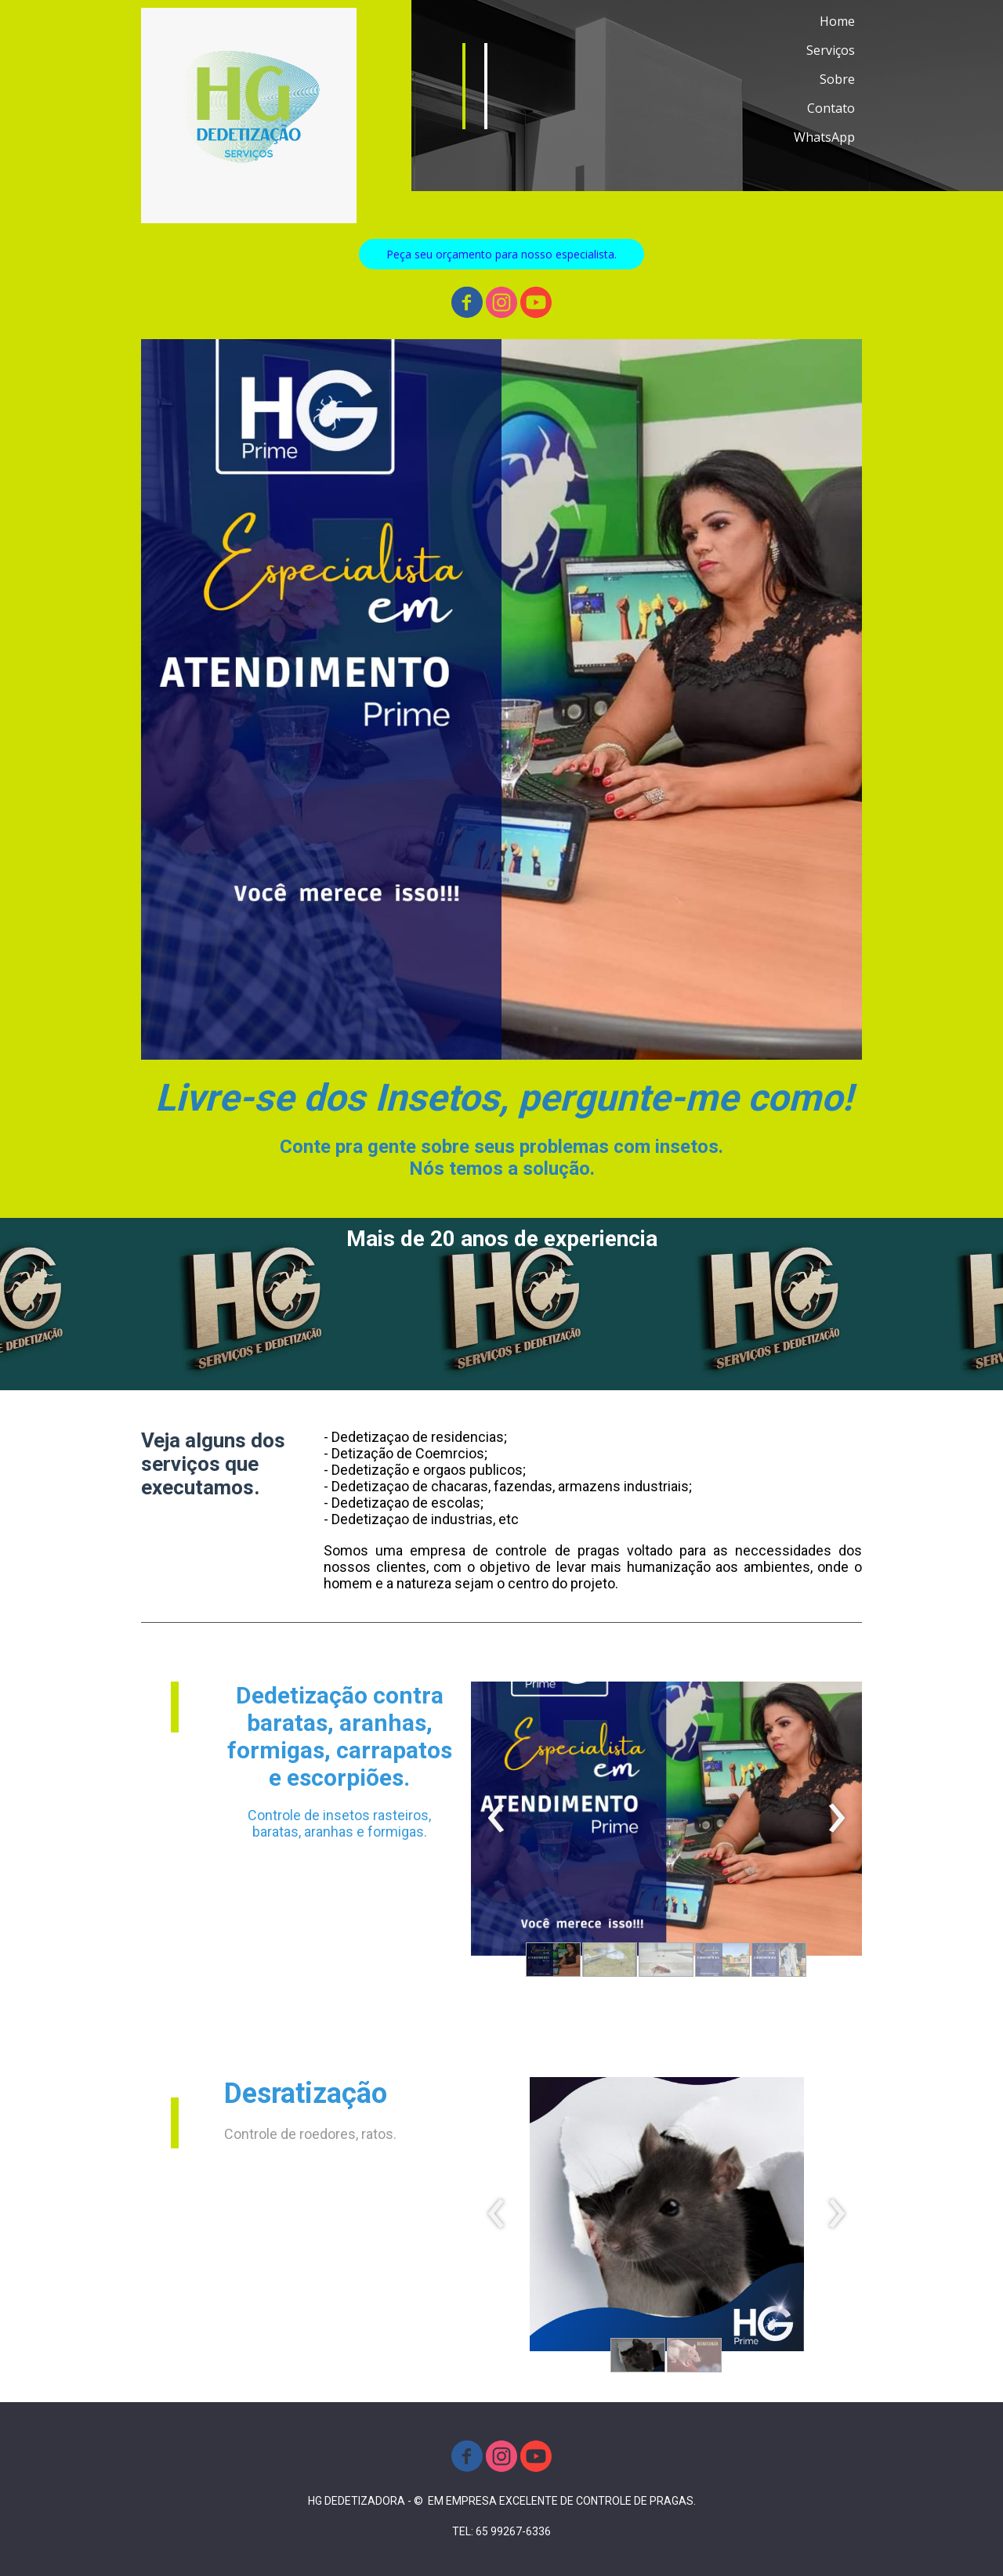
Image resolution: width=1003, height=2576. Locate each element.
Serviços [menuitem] (830, 50)
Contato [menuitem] (831, 108)
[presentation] (496, 1819)
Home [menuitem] (837, 21)
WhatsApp (824, 137)
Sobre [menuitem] (837, 79)
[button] (501, 254)
